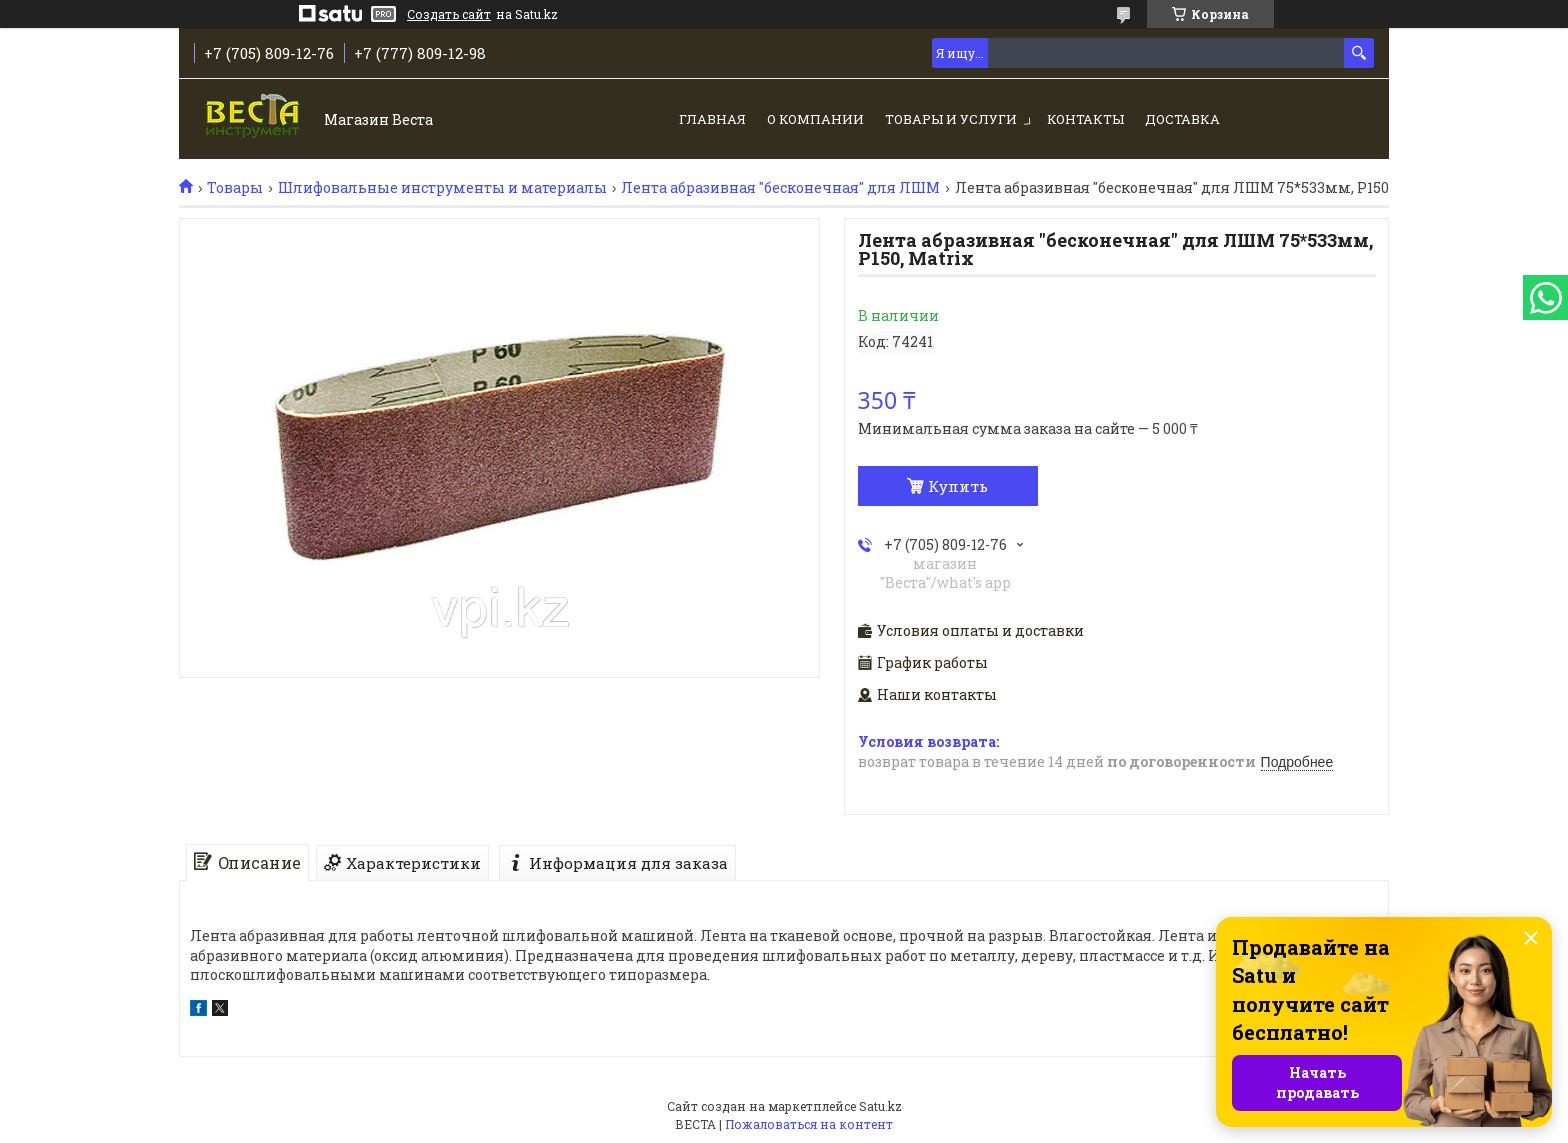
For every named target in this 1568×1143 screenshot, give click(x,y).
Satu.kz (880, 1106)
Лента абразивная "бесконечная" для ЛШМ (780, 188)
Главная (712, 119)
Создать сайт (449, 14)
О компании (815, 119)
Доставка (1182, 119)
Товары (235, 188)
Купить (958, 486)
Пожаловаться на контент (809, 1124)
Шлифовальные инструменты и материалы (442, 188)
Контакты (1085, 119)
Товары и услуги (951, 119)
